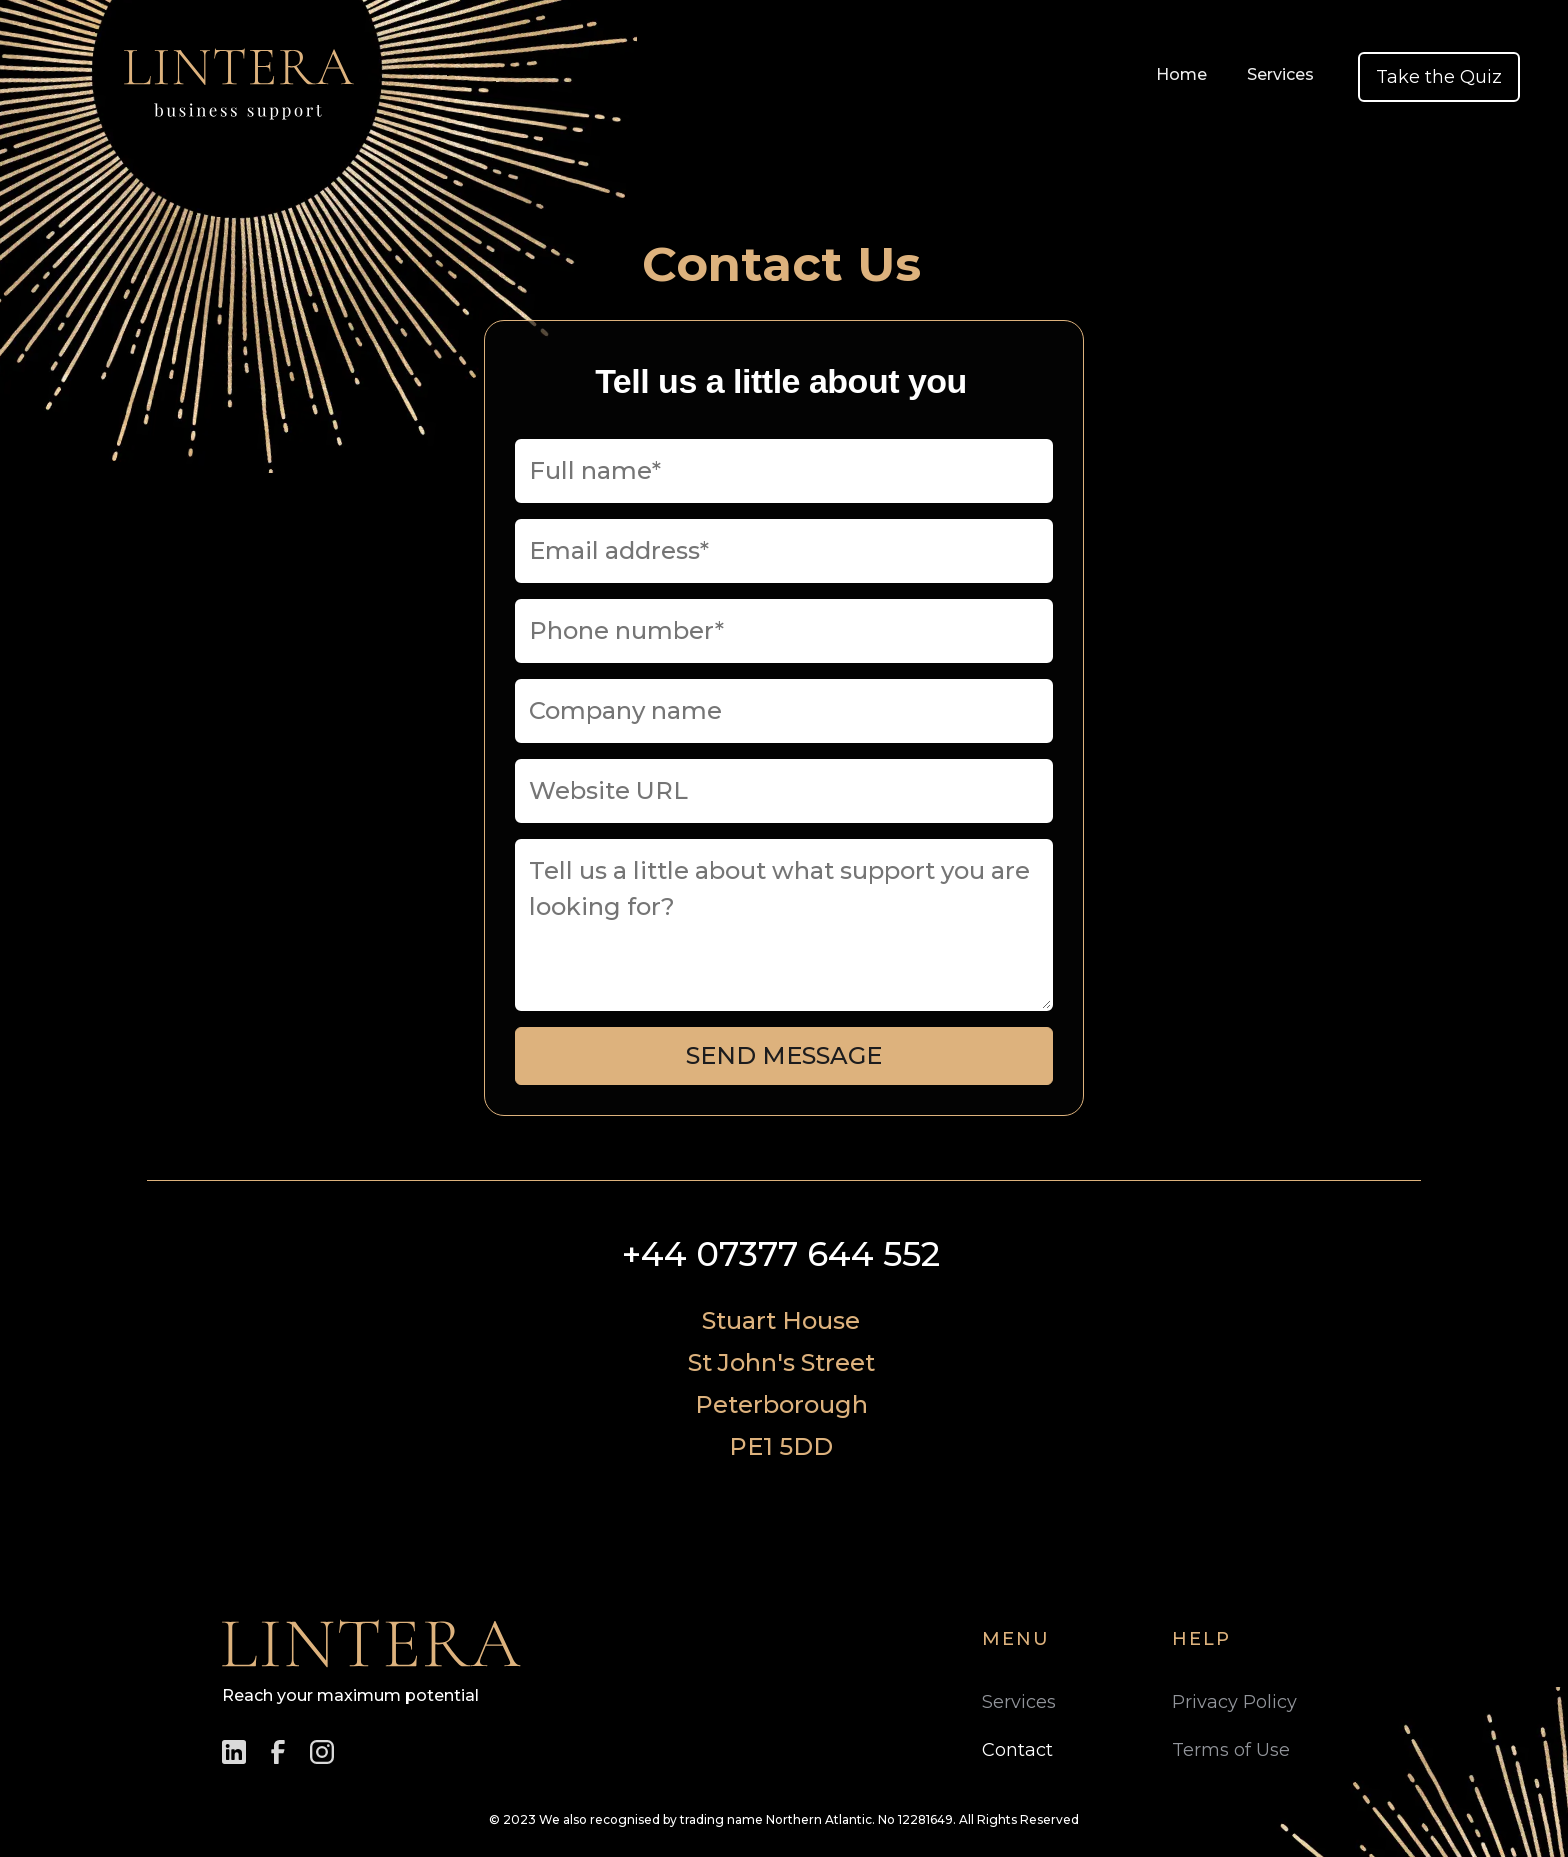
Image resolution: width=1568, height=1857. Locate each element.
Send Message (784, 1055)
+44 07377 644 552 (781, 1254)
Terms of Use (1231, 1750)
